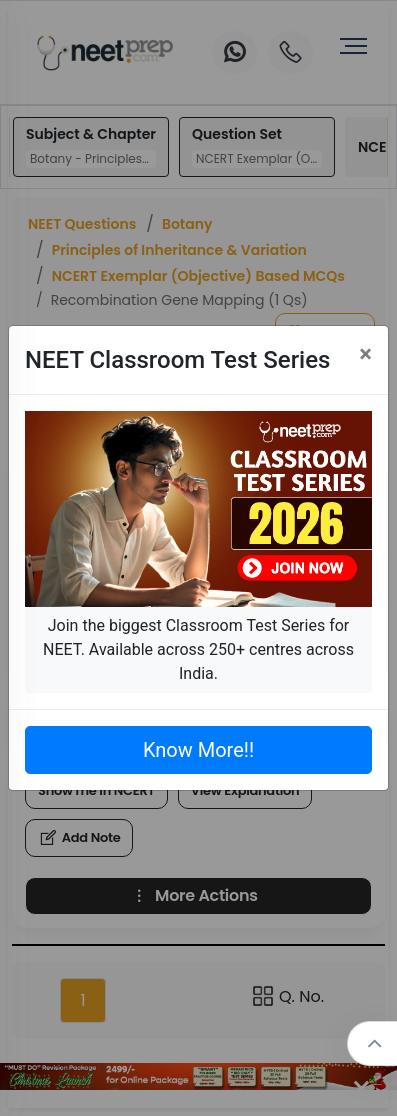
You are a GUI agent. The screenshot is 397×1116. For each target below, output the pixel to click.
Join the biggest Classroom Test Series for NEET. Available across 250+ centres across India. (198, 649)
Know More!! (198, 750)
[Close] (365, 354)
